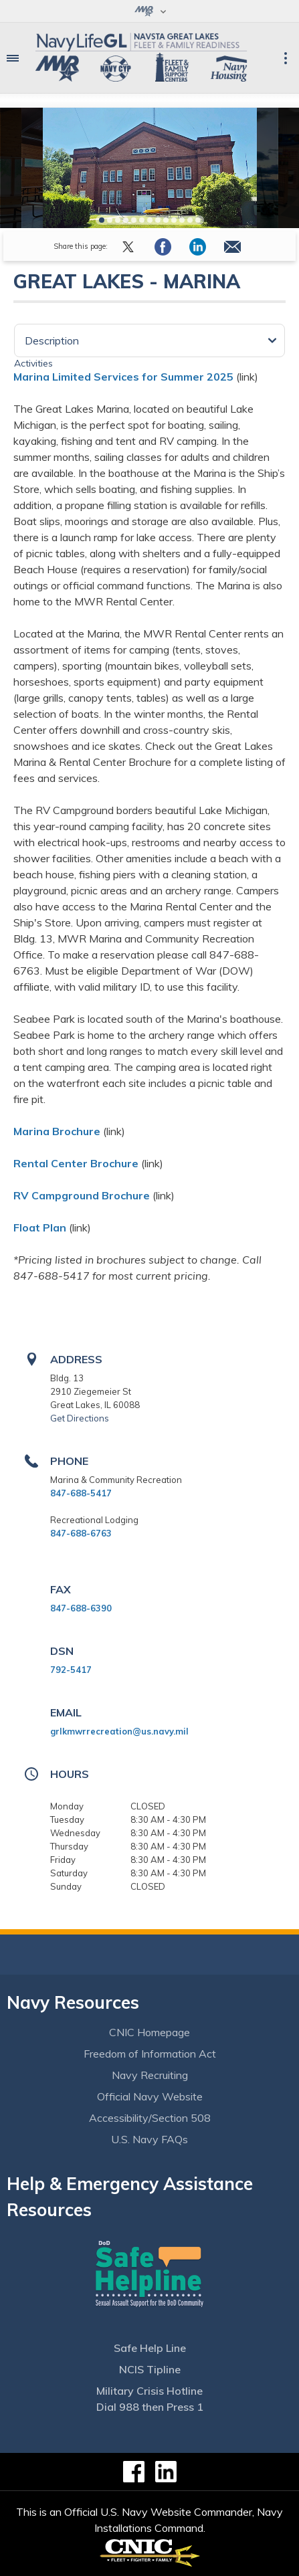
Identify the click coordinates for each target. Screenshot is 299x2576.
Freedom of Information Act (150, 2053)
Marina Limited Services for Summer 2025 (123, 376)
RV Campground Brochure (81, 1195)
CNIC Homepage (149, 2032)
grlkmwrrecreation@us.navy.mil (119, 1731)
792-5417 (71, 1669)
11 (182, 220)
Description (52, 340)
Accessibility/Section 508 (150, 2117)
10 (174, 220)
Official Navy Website (150, 2096)
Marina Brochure (56, 1131)
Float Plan (39, 1227)
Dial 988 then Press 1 (149, 2406)
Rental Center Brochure (75, 1163)
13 (198, 220)
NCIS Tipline (150, 2369)
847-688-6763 (81, 1533)
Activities (33, 363)
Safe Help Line (150, 2348)
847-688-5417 (81, 1493)
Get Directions (79, 1418)
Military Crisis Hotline (149, 2390)
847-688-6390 (81, 1608)
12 (190, 220)
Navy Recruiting (150, 2075)
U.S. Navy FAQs (149, 2139)
